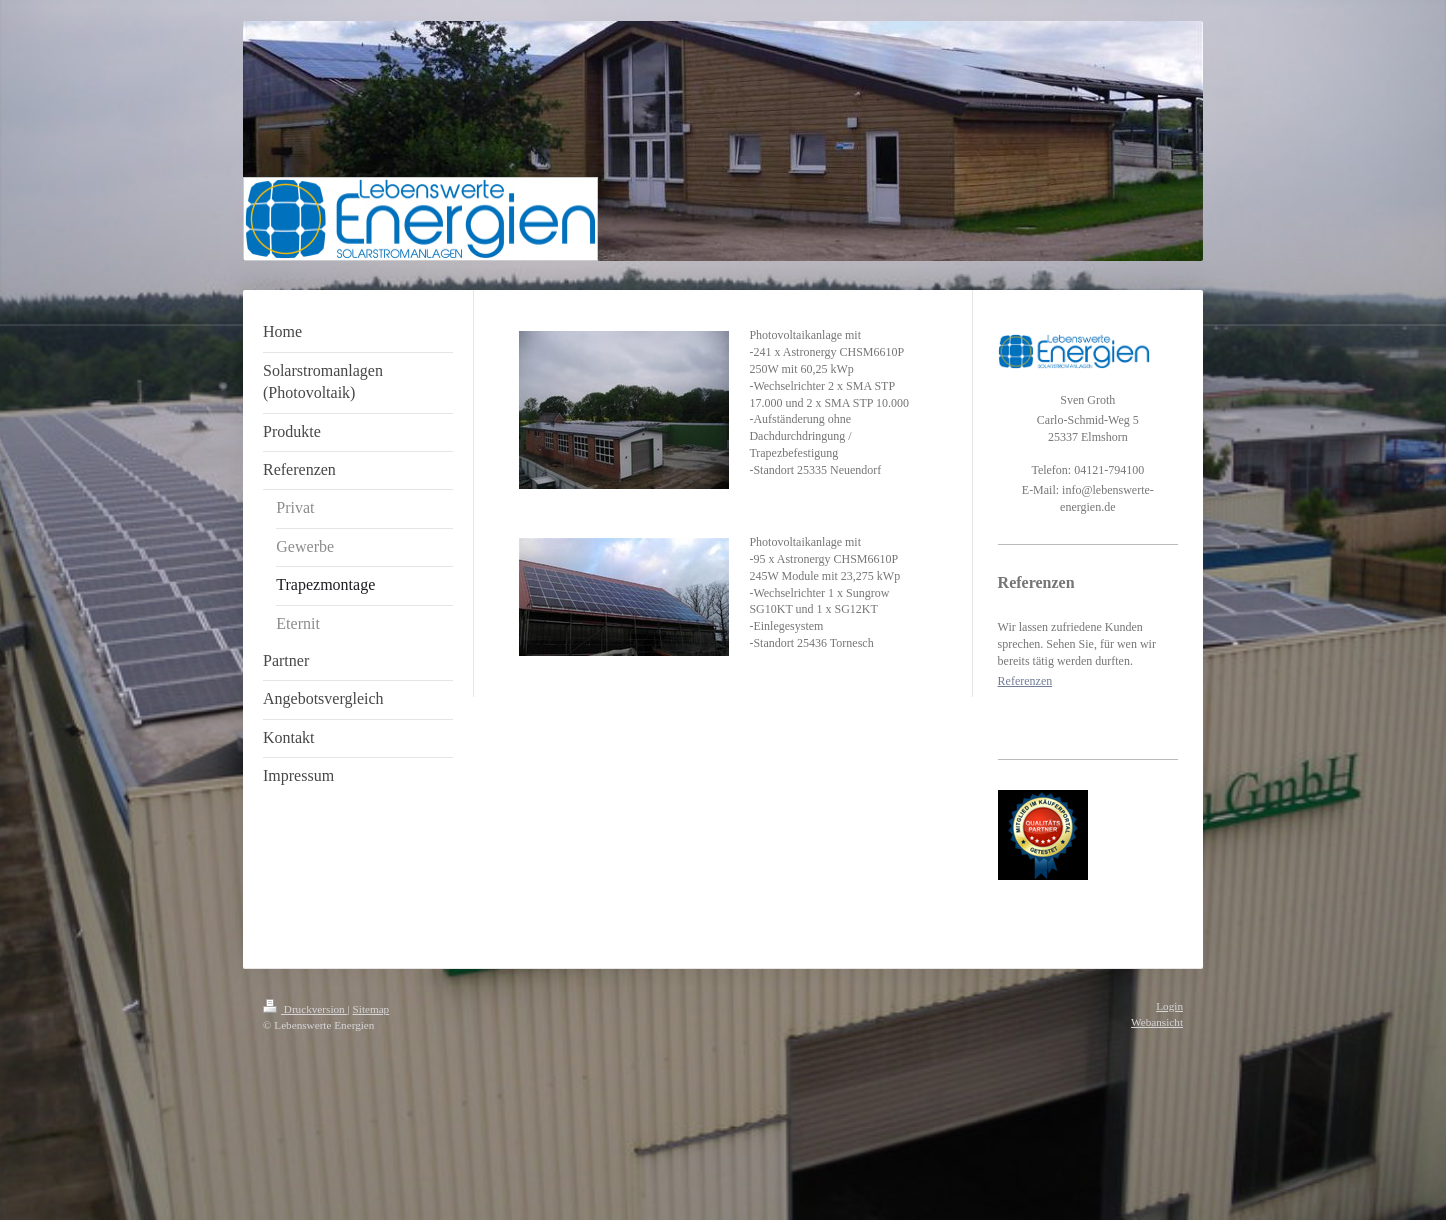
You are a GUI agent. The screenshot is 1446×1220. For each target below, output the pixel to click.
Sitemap (371, 1009)
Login (1169, 1006)
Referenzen (1025, 681)
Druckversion (305, 1009)
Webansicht (1157, 1022)
